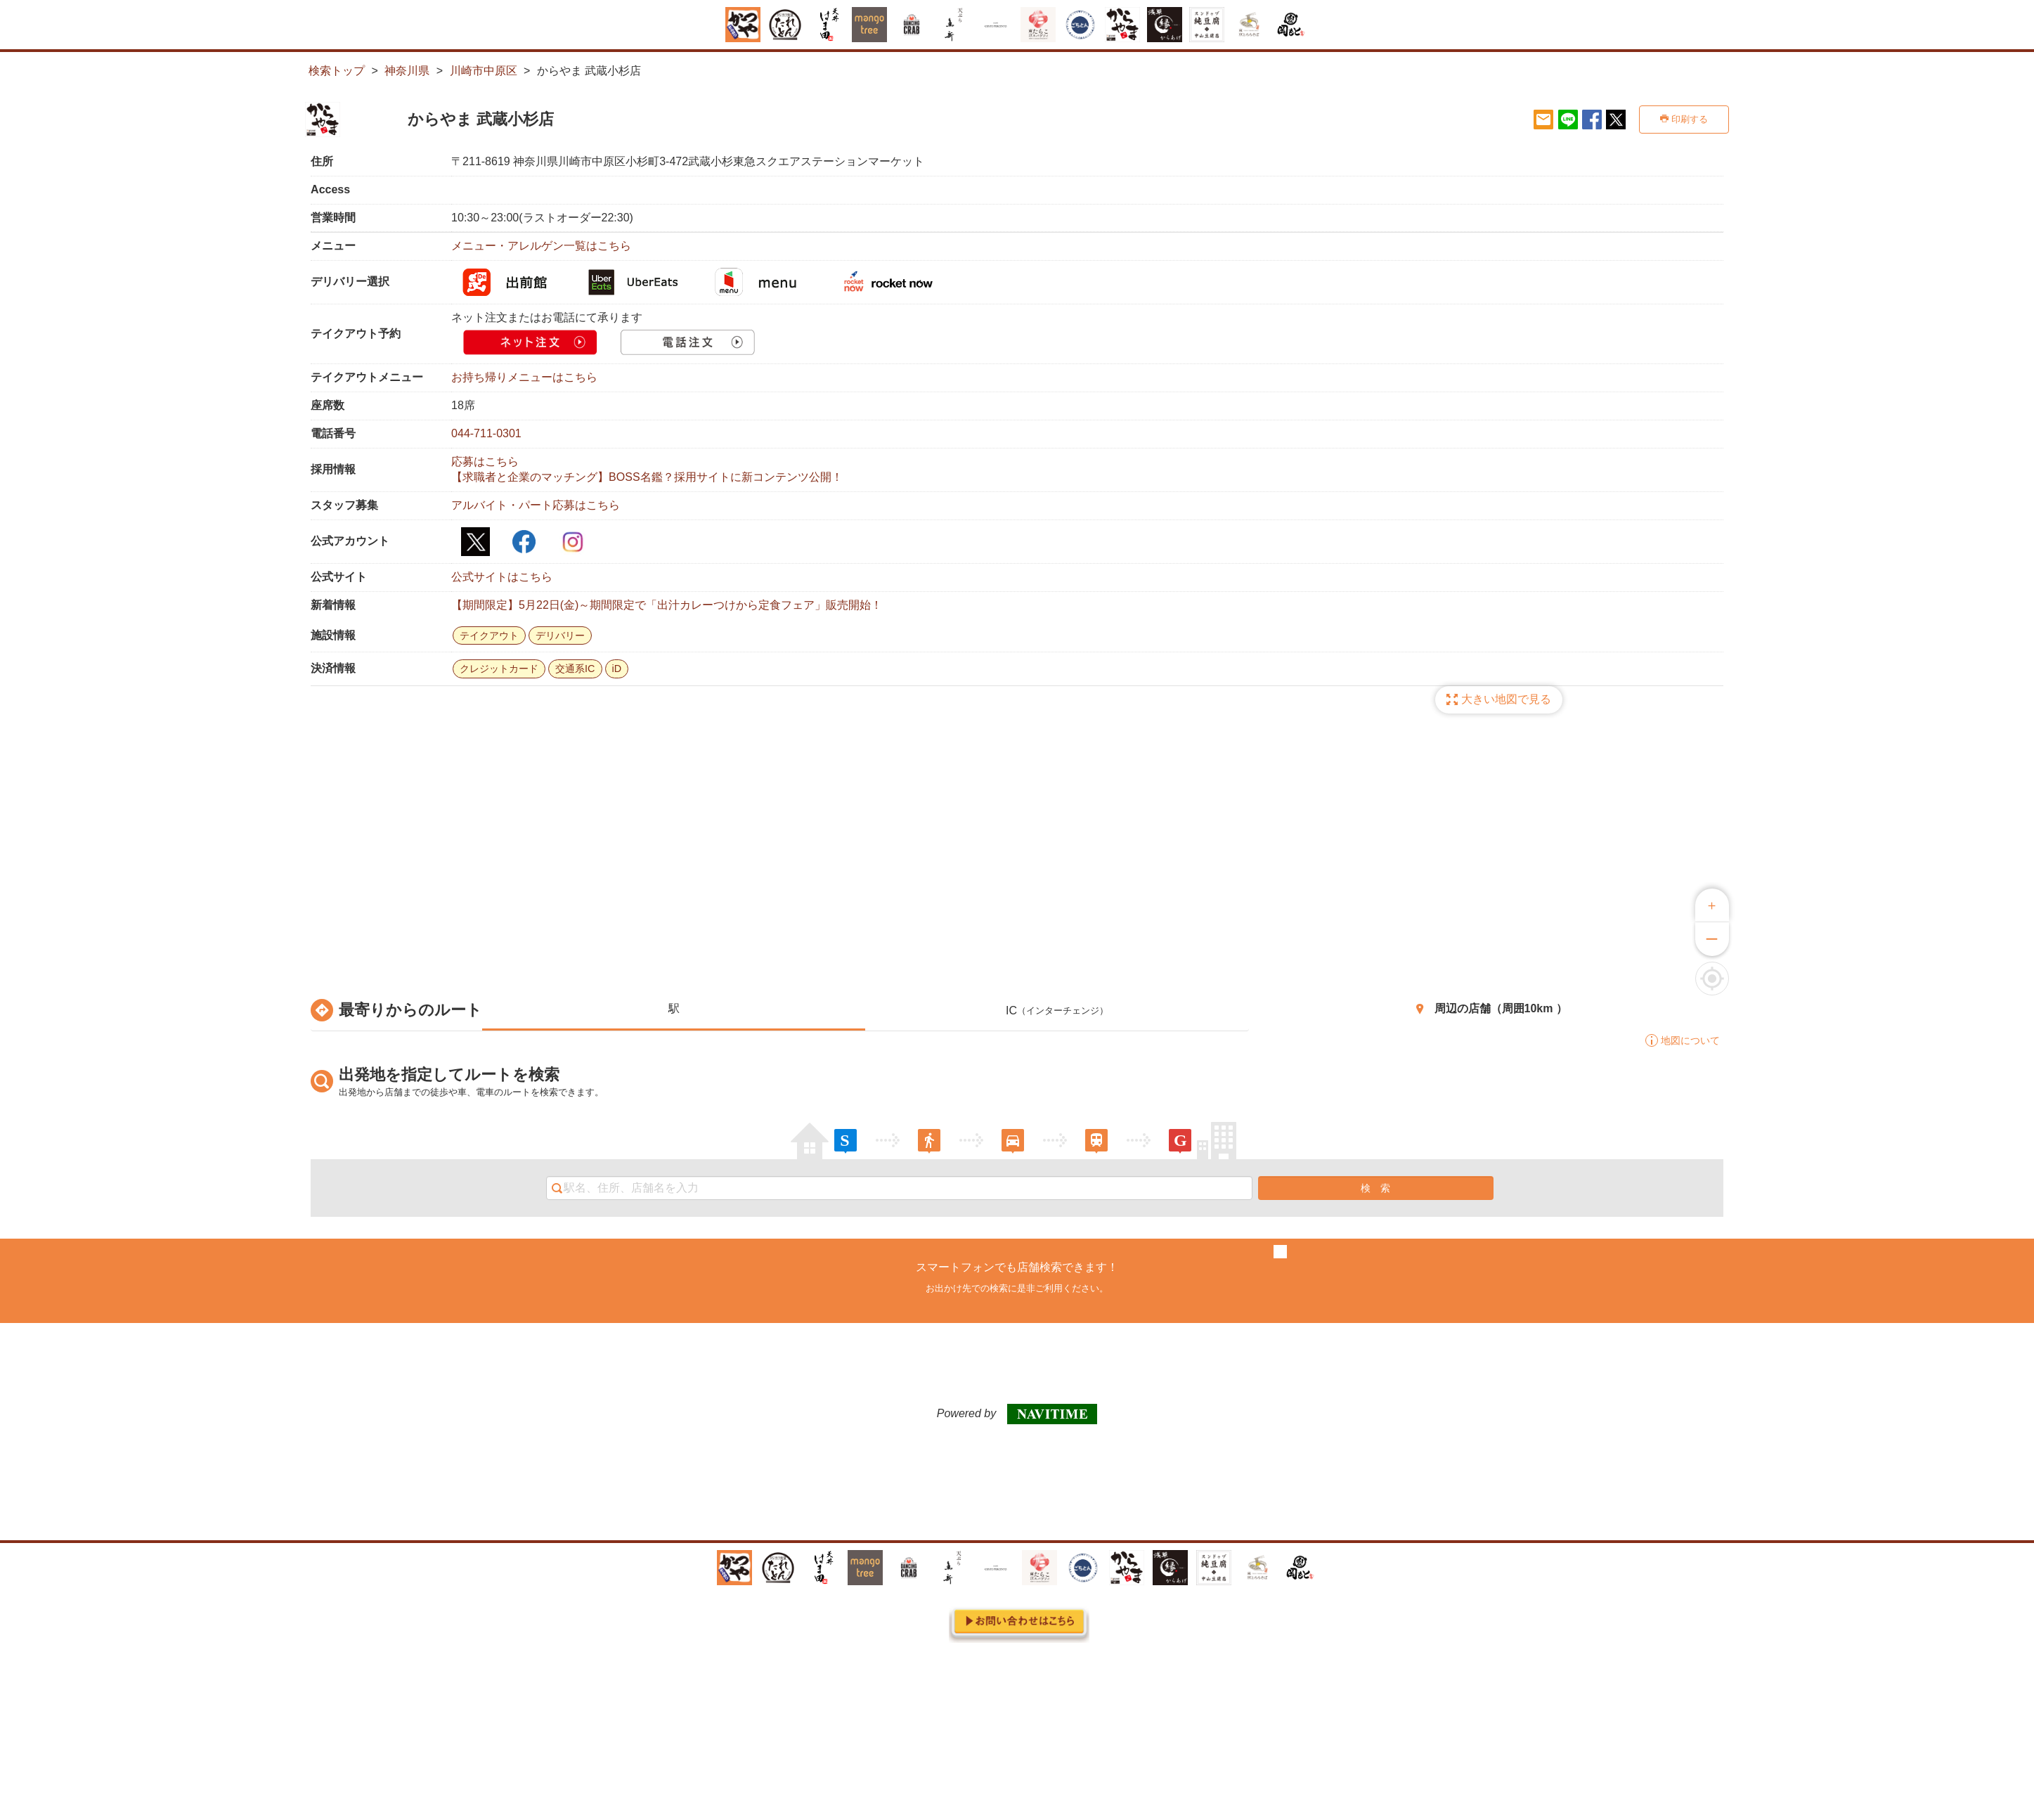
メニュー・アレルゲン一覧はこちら (541, 246)
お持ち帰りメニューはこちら (524, 377)
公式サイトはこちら (501, 577)
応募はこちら (485, 461)
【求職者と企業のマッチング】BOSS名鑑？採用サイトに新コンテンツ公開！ (646, 477)
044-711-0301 (486, 433)
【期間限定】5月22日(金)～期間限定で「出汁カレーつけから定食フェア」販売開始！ (666, 605)
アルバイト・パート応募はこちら (535, 505)
